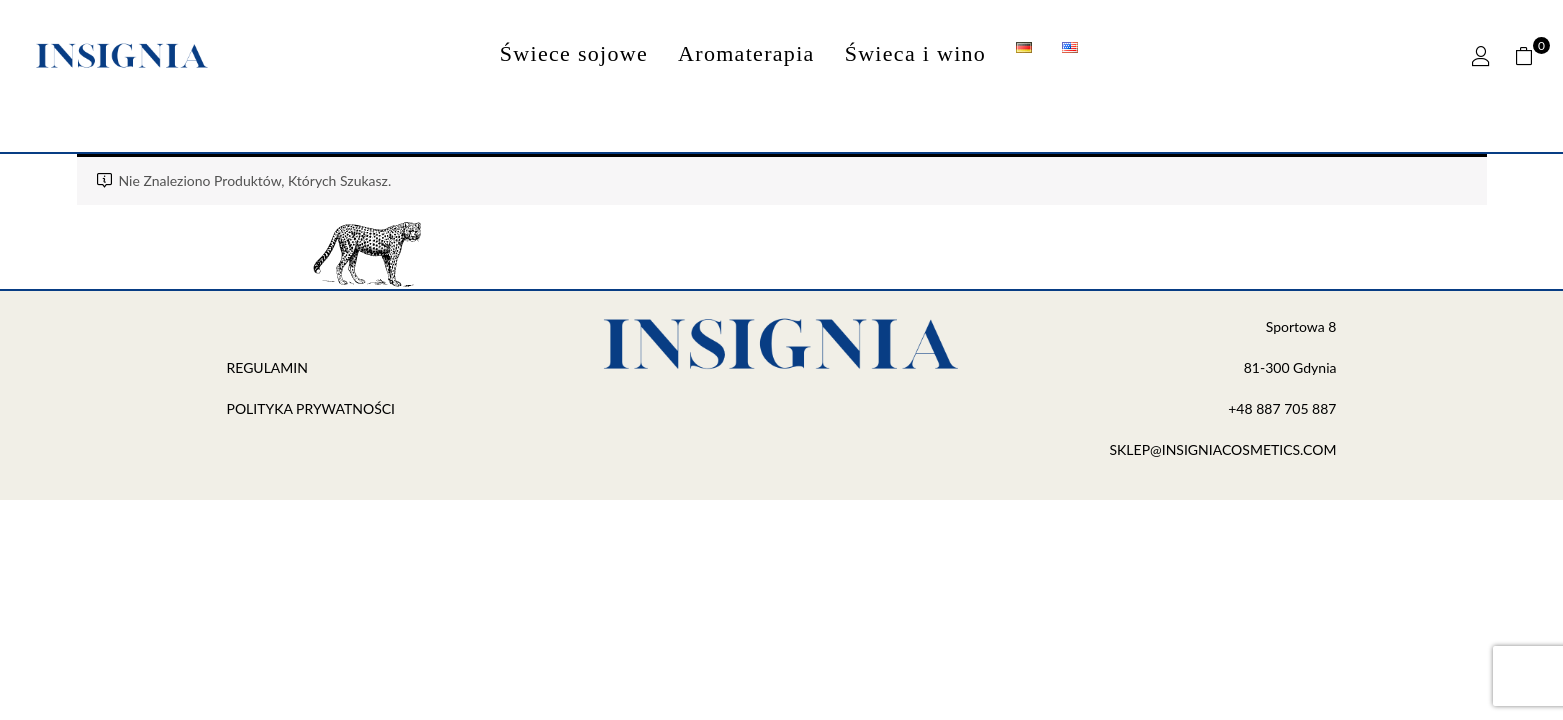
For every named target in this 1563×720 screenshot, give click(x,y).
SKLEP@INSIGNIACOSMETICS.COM (1222, 449)
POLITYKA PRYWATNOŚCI (311, 408)
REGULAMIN (269, 367)
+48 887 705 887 (1282, 408)
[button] (1531, 56)
